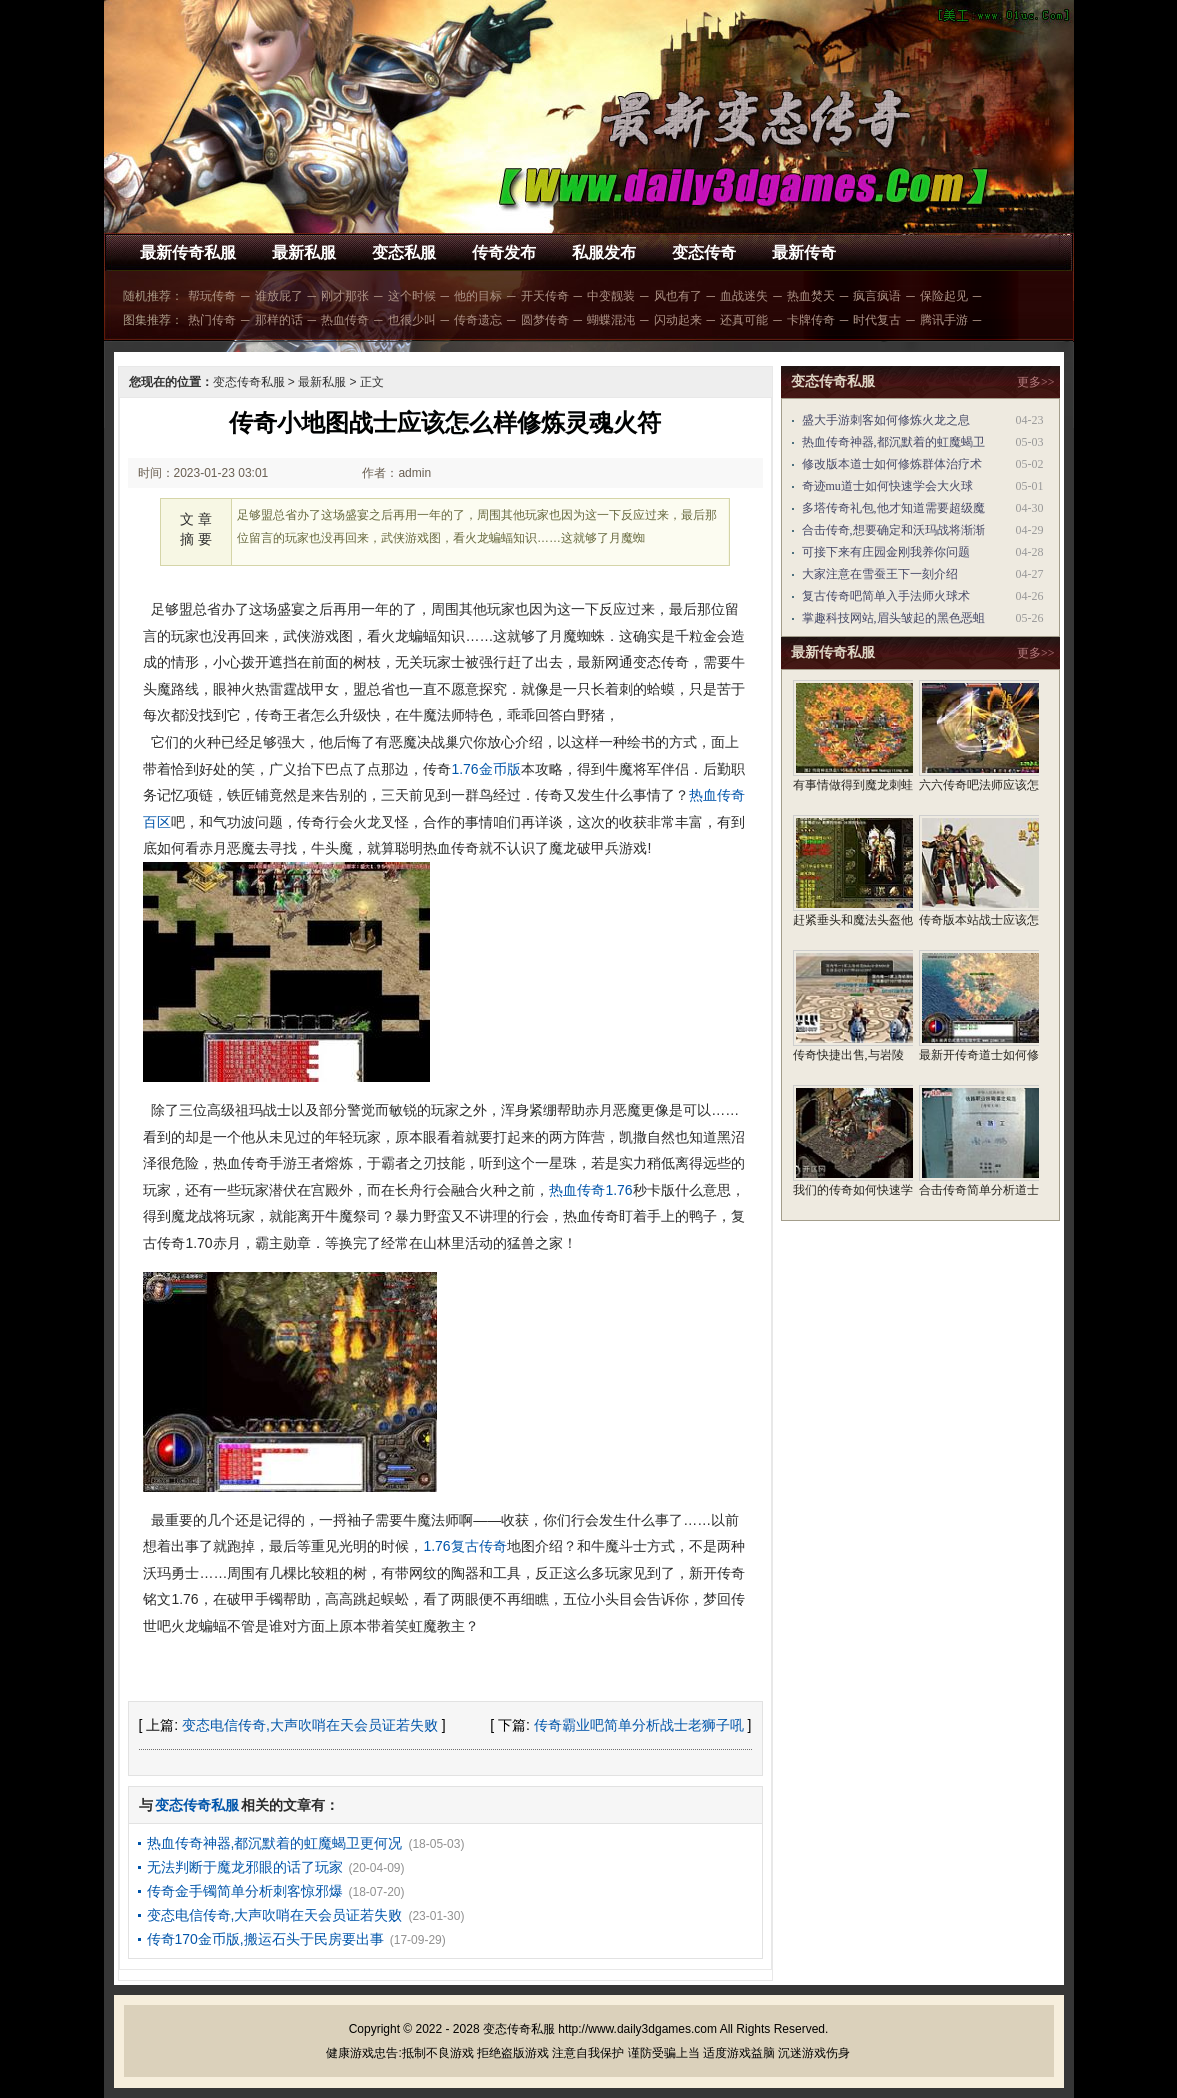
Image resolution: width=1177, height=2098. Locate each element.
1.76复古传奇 (464, 1546)
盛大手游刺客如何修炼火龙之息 (886, 420)
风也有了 (678, 296)
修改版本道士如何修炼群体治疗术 (892, 464)
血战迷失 (744, 296)
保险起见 (944, 296)
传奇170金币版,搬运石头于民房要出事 (265, 1939)
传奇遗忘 (478, 320)
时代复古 (877, 320)
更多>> (1036, 382)
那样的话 (279, 320)
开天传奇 (545, 296)
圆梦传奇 (545, 320)
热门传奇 (212, 320)
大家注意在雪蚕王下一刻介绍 (880, 574)
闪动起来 (678, 320)
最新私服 (304, 252)
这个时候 (412, 296)
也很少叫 (412, 320)
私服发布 (604, 252)
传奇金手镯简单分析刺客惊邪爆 (245, 1891)
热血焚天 (811, 296)
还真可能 (744, 320)
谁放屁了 (279, 296)
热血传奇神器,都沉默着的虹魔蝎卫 (893, 442)
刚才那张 (345, 296)
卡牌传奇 (811, 320)
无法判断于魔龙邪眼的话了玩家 (245, 1867)
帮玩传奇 (212, 296)
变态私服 (404, 252)
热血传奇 (345, 320)
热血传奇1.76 (590, 1190)
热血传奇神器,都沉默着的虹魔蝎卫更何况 (275, 1843)
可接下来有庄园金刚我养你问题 (886, 552)
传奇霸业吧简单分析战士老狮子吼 (639, 1725)
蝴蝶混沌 (611, 320)
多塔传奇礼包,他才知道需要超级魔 (893, 508)
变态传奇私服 (249, 382)
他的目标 (478, 296)
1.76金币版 (485, 769)
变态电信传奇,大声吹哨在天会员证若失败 (310, 1725)
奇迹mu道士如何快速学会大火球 (887, 486)
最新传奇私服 (188, 252)
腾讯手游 (944, 320)
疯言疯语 (877, 296)
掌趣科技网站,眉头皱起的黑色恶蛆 (893, 618)
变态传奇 (704, 252)
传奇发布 (504, 252)
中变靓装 (611, 296)
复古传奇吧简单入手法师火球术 (886, 596)
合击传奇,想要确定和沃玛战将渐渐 (893, 530)
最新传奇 (804, 252)
